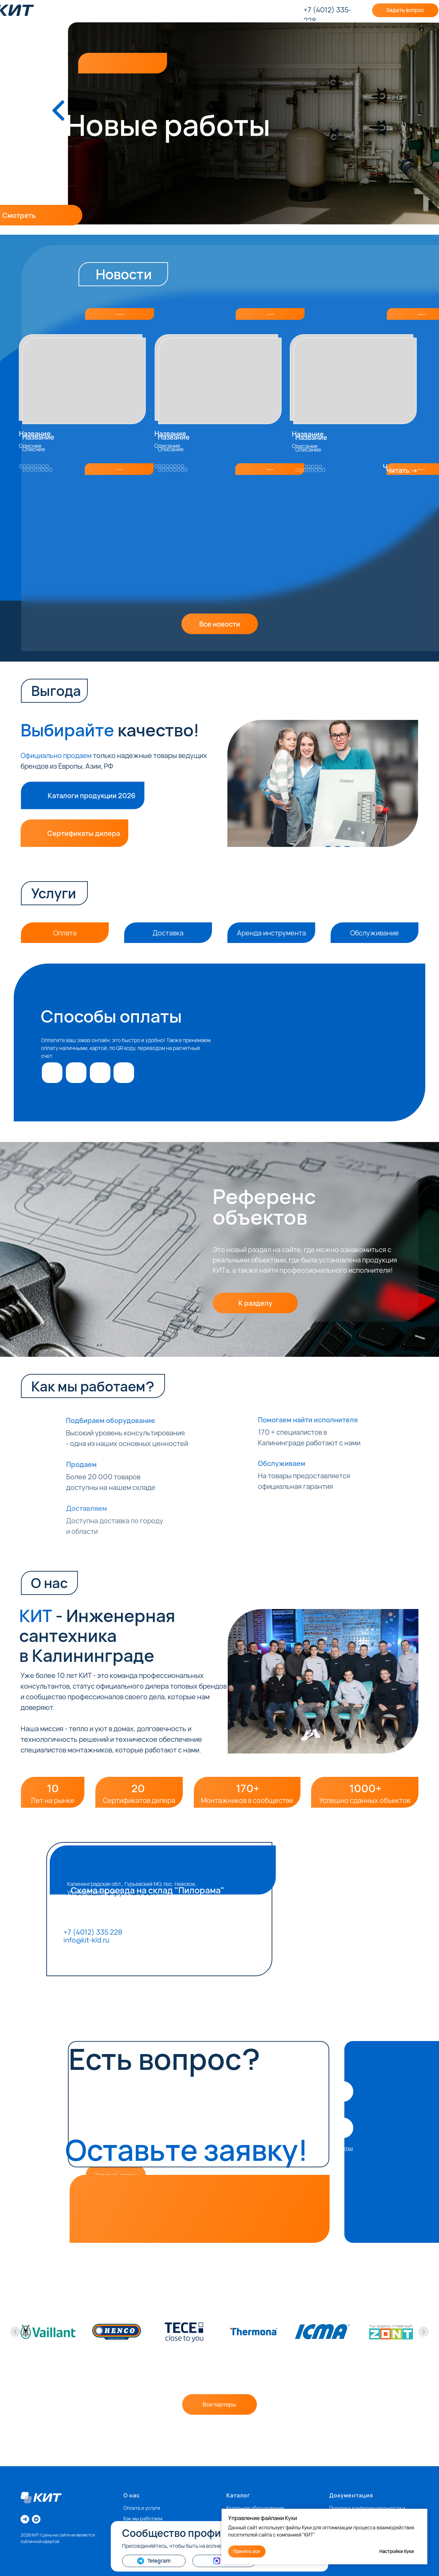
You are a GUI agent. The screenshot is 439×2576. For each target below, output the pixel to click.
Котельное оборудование (255, 2508)
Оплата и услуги (141, 2508)
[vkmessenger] (36, 2519)
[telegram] (25, 2519)
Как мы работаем (142, 2518)
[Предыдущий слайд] (15, 2332)
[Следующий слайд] (423, 2332)
